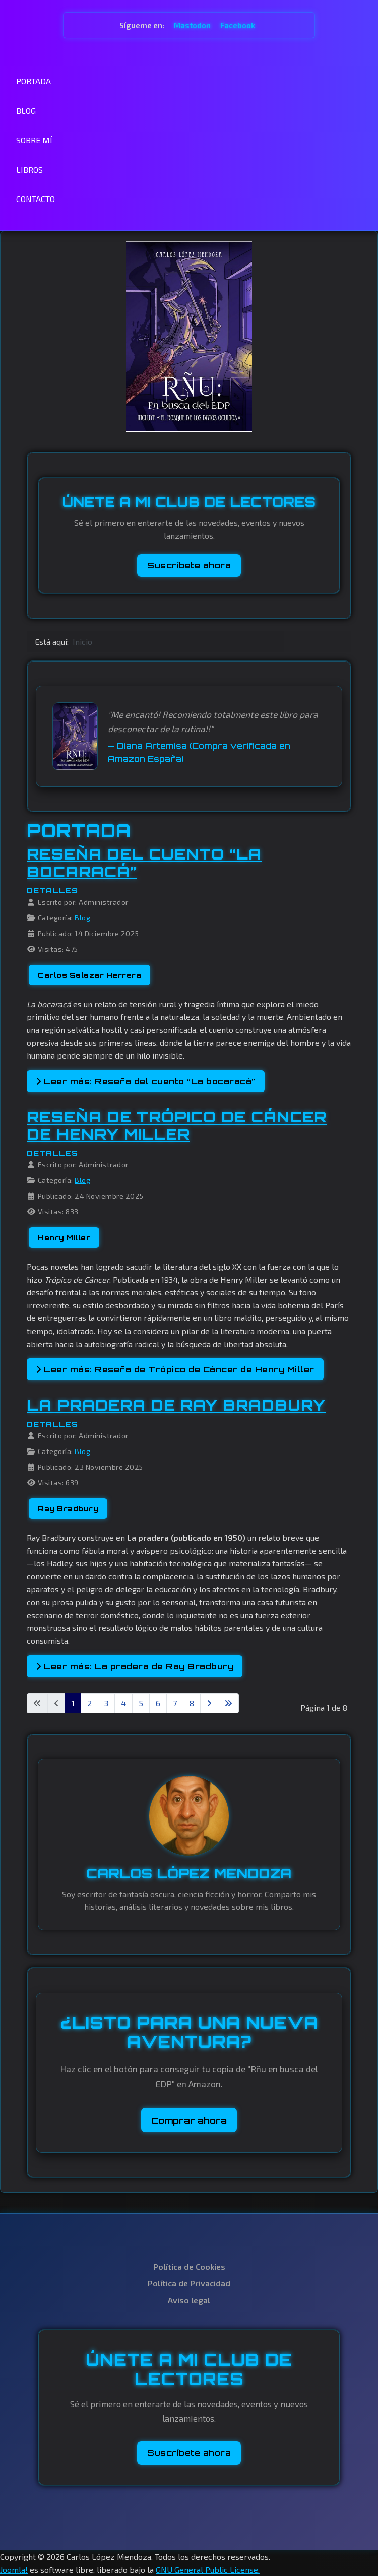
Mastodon (193, 25)
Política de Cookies (189, 2266)
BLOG (26, 110)
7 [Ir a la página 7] (175, 1703)
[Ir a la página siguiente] (209, 1703)
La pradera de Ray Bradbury (176, 1405)
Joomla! (14, 2569)
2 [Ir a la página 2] (89, 1703)
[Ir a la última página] (228, 1703)
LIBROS (29, 169)
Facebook (237, 25)
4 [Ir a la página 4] (123, 1703)
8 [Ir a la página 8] (192, 1703)
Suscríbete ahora (189, 565)
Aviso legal (189, 2300)
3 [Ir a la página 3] (106, 1703)
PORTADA (33, 81)
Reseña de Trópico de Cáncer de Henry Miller (177, 1126)
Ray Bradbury (68, 1508)
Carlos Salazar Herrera (89, 975)
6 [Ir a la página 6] (158, 1703)
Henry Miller (64, 1237)
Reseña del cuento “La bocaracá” (144, 863)
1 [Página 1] (73, 1703)
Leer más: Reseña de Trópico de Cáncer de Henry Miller (175, 1369)
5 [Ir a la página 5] (141, 1703)
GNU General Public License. (208, 2569)
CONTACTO (35, 199)
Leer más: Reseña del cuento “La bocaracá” (146, 1081)
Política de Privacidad (189, 2283)
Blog (82, 917)
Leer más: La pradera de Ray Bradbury (134, 1666)
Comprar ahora (189, 2120)
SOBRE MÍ (34, 140)
